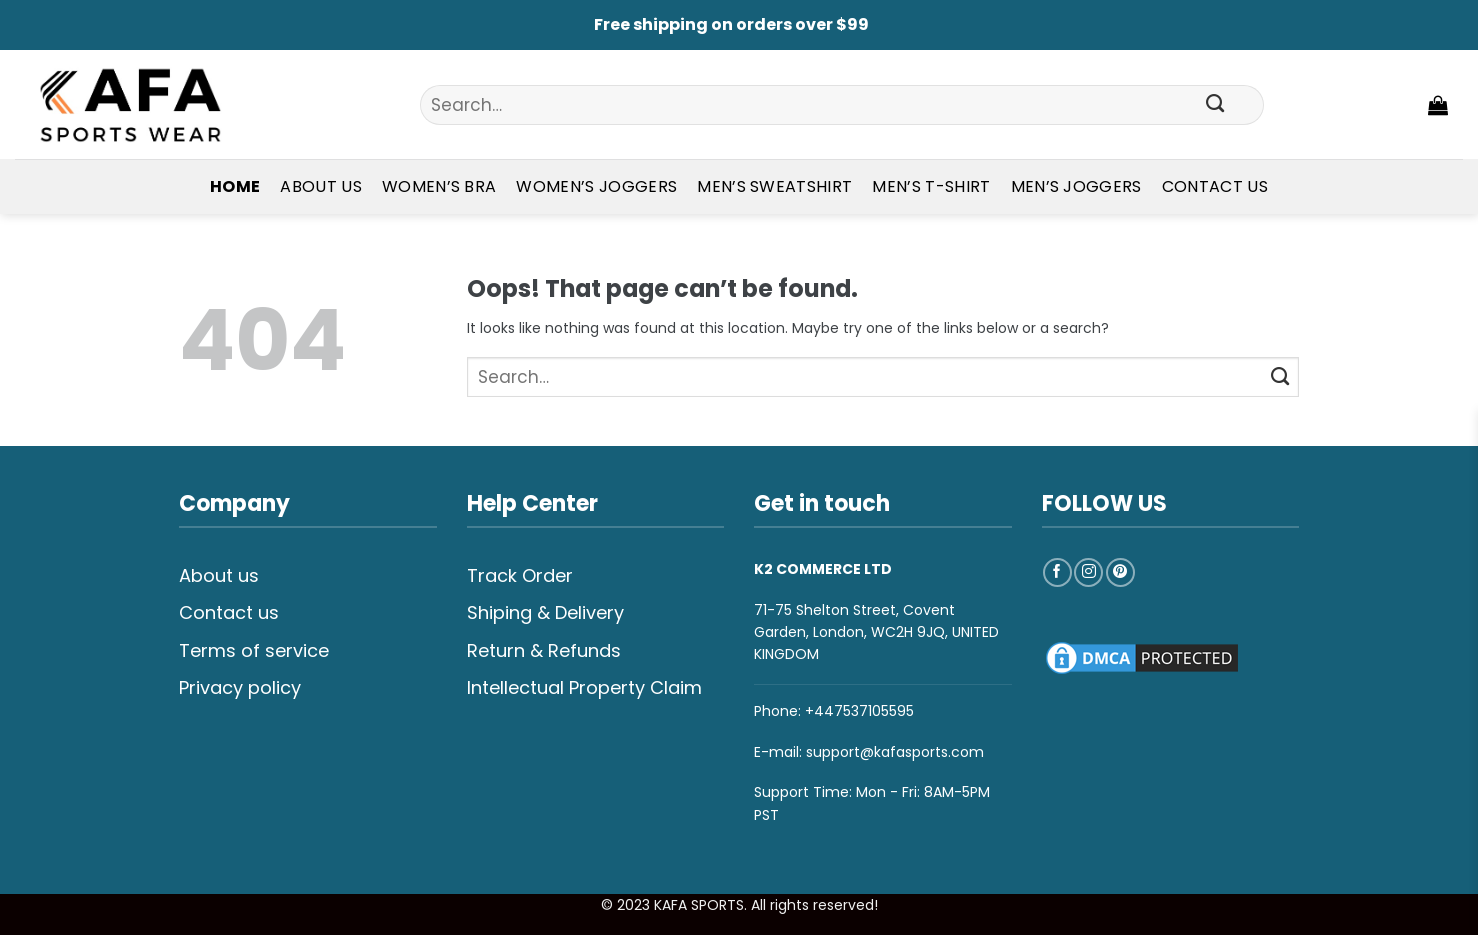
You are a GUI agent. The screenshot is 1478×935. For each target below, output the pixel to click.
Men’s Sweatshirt (774, 186)
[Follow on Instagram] (1088, 572)
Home (235, 186)
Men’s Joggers (1076, 186)
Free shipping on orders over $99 (731, 24)
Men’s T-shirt (931, 186)
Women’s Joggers (596, 186)
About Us (321, 186)
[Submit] (1216, 105)
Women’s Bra (439, 186)
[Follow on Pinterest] (1120, 572)
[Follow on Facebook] (1057, 572)
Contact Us (1215, 186)
